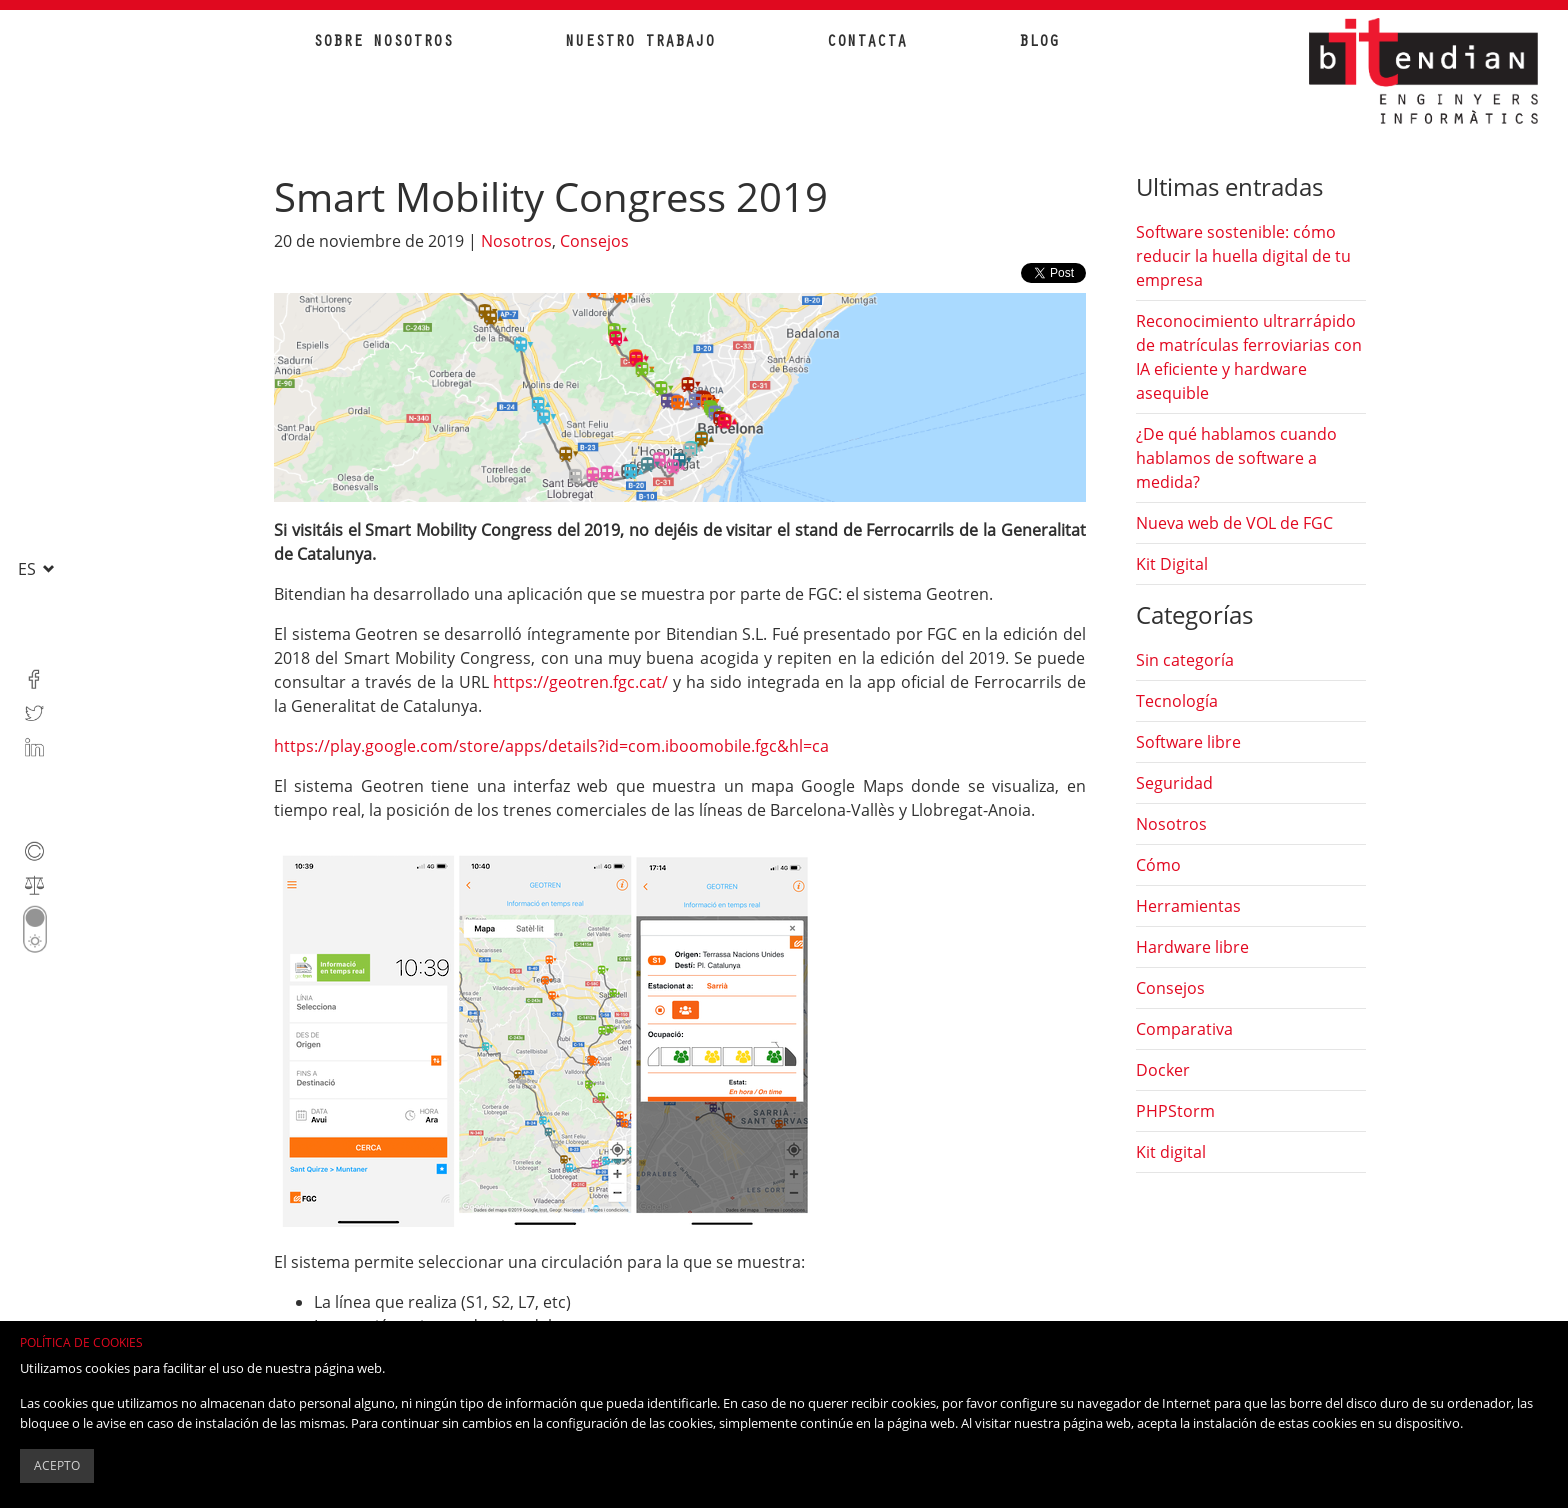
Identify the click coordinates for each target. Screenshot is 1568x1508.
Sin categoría (1185, 660)
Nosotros (516, 241)
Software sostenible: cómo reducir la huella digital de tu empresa (1243, 256)
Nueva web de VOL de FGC (1234, 523)
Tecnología (1177, 701)
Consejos (594, 241)
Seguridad (1174, 783)
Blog (1039, 43)
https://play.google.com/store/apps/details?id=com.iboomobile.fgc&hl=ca (551, 746)
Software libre (1188, 742)
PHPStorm (1175, 1111)
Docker (1163, 1070)
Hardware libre (1192, 947)
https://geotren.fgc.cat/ (580, 682)
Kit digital (1171, 1152)
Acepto (57, 1465)
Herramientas (1188, 906)
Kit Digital (1172, 564)
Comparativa (1184, 1029)
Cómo (1158, 865)
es (29, 569)
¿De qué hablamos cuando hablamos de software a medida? (1236, 458)
